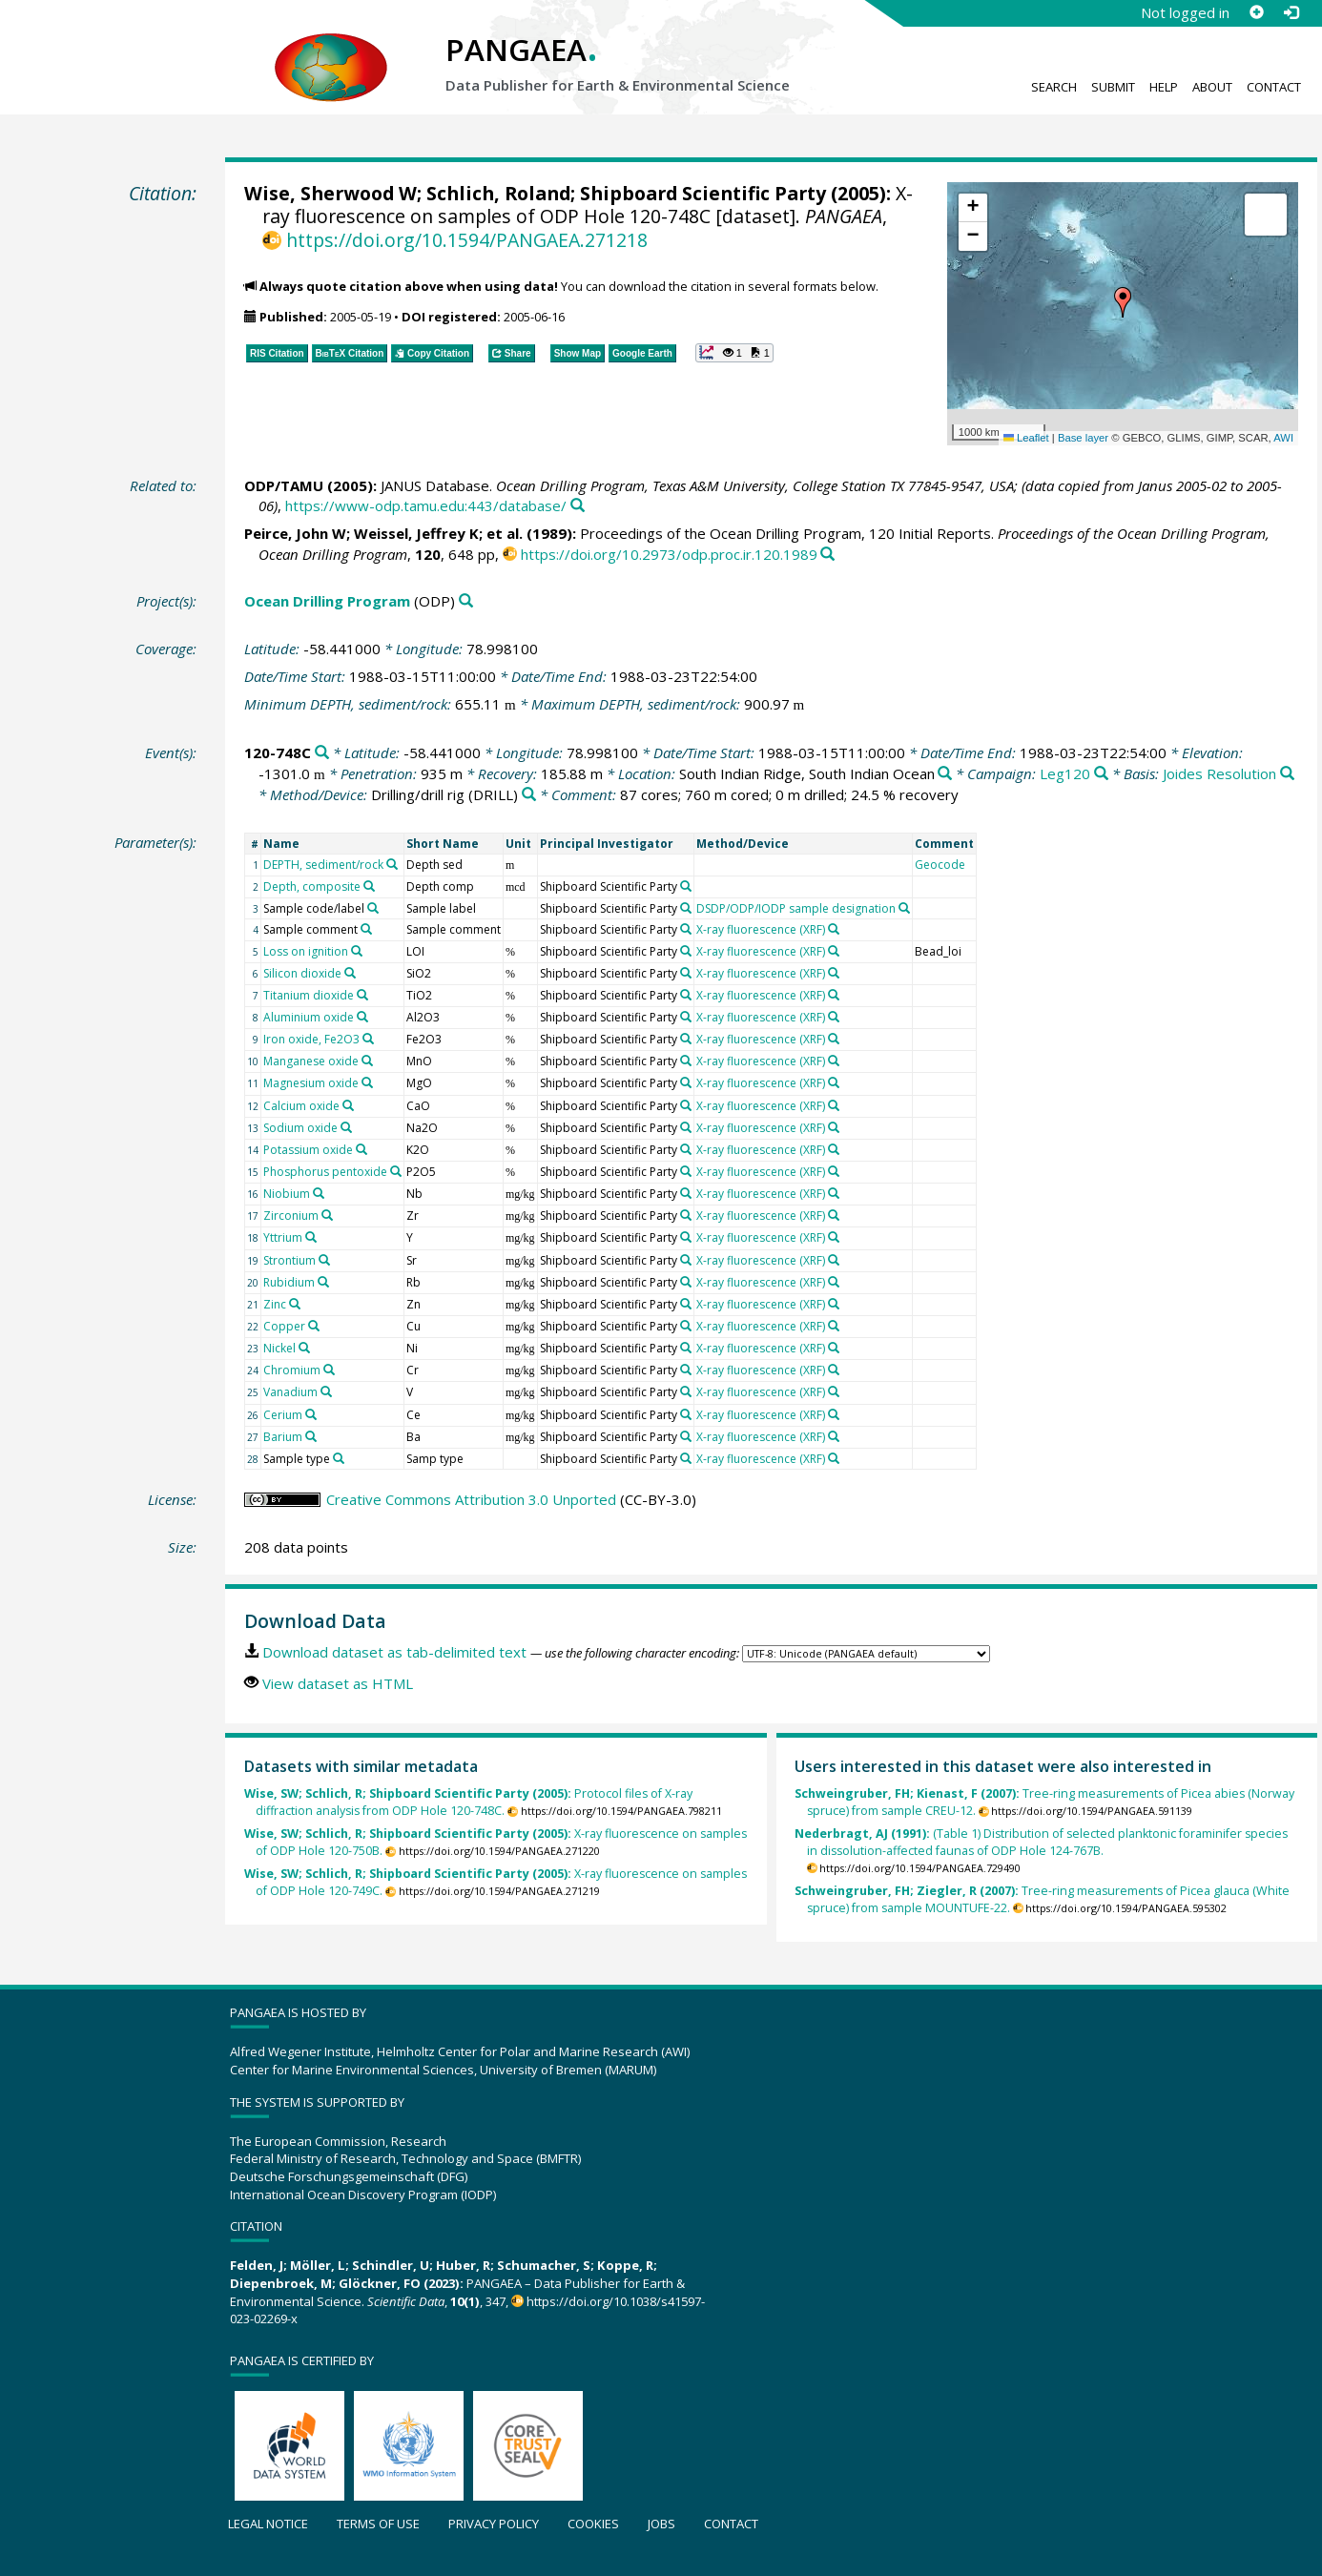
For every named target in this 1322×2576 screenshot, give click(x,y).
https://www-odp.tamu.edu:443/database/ (426, 505)
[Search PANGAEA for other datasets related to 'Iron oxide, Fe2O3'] (368, 1038)
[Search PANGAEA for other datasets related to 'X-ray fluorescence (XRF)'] (833, 929)
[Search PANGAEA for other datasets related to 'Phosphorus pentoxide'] (396, 1171)
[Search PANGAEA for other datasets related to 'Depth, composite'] (369, 886)
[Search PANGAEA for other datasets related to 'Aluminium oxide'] (362, 1016)
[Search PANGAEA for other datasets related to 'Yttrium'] (311, 1237)
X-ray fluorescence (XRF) (760, 929)
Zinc (274, 1304)
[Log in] (1290, 12)
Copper (284, 1326)
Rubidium (289, 1282)
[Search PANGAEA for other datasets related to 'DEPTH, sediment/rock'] (392, 864)
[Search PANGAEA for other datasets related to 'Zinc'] (294, 1303)
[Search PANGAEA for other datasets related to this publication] (577, 506)
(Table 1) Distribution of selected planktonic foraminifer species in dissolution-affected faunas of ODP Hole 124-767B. (1041, 1842)
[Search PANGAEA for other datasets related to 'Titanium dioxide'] (362, 994)
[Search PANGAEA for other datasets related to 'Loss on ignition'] (356, 951)
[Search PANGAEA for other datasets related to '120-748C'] (322, 753)
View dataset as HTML (337, 1683)
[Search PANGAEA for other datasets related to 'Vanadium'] (326, 1391)
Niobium (286, 1193)
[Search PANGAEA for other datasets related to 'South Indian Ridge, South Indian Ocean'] (945, 774)
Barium (282, 1437)
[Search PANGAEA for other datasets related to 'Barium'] (311, 1436)
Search (1054, 86)
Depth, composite (312, 886)
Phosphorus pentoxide (325, 1172)
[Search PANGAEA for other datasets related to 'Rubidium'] (323, 1282)
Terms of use (378, 2523)
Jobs (661, 2523)
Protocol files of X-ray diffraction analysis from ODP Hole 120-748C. (468, 1802)
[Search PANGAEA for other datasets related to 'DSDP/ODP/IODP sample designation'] (904, 908)
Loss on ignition (305, 951)
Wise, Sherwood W (330, 193)
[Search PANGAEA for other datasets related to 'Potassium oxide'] (361, 1149)
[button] (1122, 302)
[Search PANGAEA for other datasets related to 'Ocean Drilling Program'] (466, 601)
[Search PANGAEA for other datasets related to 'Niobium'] (318, 1193)
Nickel (279, 1348)
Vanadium (290, 1392)
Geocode (940, 864)
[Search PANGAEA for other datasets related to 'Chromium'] (329, 1369)
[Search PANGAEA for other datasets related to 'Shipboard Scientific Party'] (686, 886)
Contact (1274, 86)
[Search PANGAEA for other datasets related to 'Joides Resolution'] (1287, 774)
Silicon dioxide (302, 973)
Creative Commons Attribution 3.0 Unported (471, 1499)
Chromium (291, 1370)
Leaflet (1026, 437)
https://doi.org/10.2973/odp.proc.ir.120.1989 (669, 554)
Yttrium (282, 1237)
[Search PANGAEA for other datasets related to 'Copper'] (314, 1325)
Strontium (289, 1260)
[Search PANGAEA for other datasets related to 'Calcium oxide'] (348, 1105)
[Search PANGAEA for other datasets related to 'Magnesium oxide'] (367, 1082)
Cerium (282, 1415)
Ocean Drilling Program (327, 600)
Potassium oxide (308, 1150)
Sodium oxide (300, 1128)
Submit (1113, 86)
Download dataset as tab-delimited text (394, 1651)
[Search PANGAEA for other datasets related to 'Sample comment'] (366, 929)
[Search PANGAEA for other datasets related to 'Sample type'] (338, 1458)
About (1212, 86)
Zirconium (291, 1215)
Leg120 (1065, 773)
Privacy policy (493, 2523)
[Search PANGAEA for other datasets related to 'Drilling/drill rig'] (529, 795)
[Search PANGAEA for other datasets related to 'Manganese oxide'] (367, 1060)
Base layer (1083, 437)
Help (1163, 86)
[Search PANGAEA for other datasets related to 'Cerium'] (311, 1414)
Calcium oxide (301, 1106)
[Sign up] (1256, 12)
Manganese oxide (311, 1061)
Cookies (593, 2523)
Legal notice (268, 2523)
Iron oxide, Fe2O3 (311, 1039)
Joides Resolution (1219, 773)
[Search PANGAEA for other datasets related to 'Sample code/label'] (373, 908)
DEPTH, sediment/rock (323, 864)
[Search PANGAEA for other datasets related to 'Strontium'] (324, 1260)
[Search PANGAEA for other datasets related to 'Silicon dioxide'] (350, 973)
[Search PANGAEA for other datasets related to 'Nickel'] (304, 1347)
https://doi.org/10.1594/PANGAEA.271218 (467, 240)
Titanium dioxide (308, 995)
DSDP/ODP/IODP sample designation (796, 908)
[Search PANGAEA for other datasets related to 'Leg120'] (1101, 774)
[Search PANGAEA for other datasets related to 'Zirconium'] (327, 1215)
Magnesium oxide (311, 1083)
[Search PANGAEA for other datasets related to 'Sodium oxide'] (346, 1127)
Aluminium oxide (308, 1017)
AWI (1283, 437)
